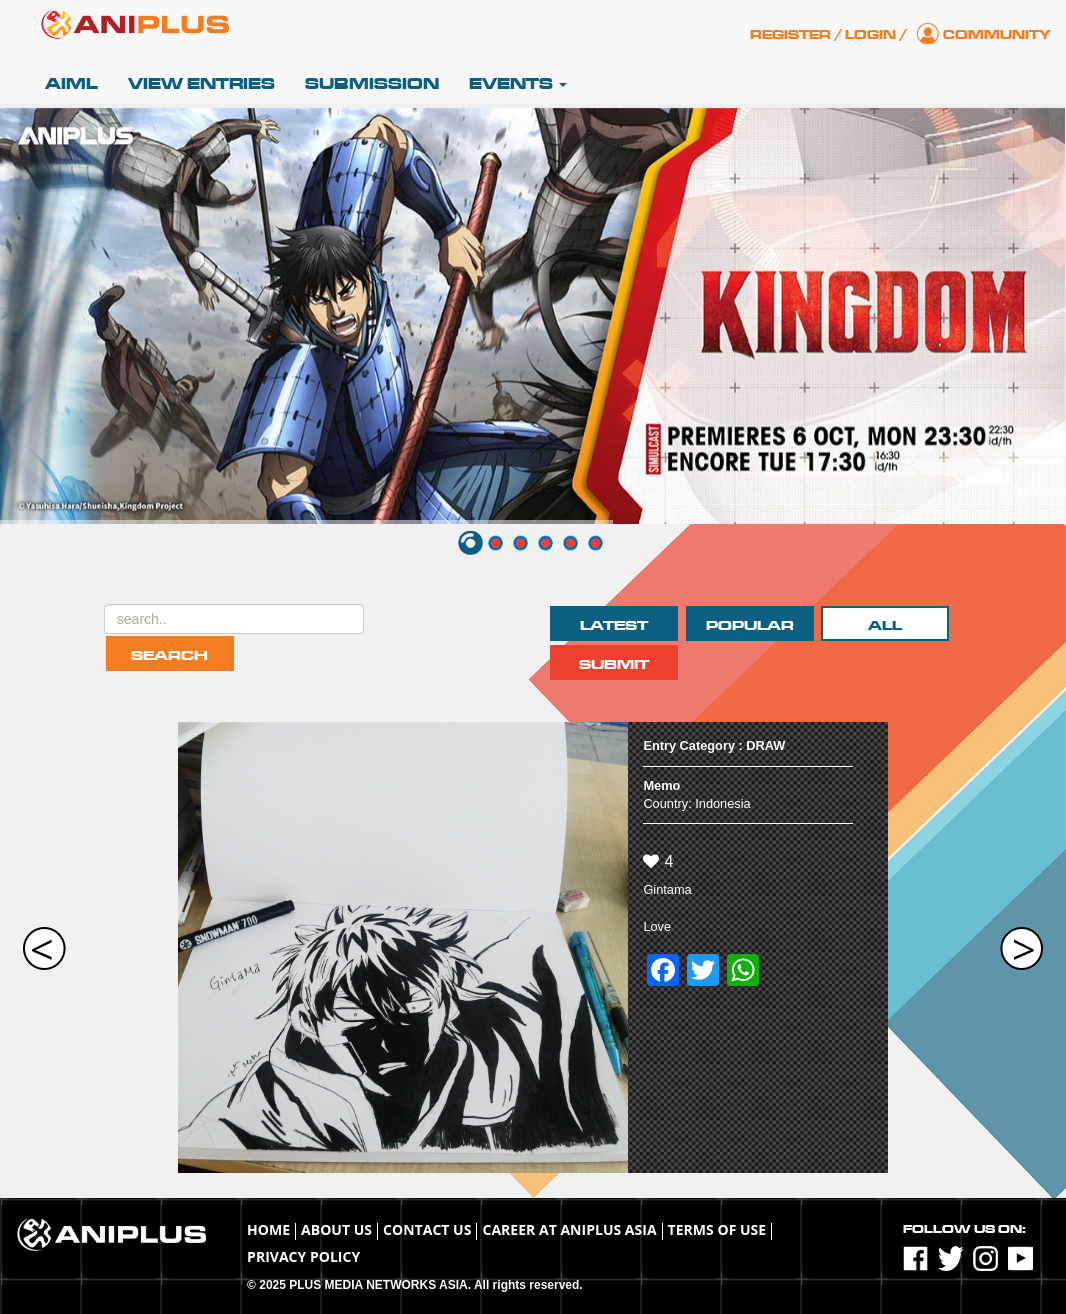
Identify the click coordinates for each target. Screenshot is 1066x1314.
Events (518, 84)
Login (870, 35)
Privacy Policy (303, 1256)
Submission (372, 84)
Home (268, 1229)
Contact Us (427, 1229)
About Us (336, 1229)
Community (997, 35)
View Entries (201, 84)
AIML (71, 84)
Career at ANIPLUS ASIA (569, 1229)
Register (790, 35)
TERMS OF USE (717, 1229)
